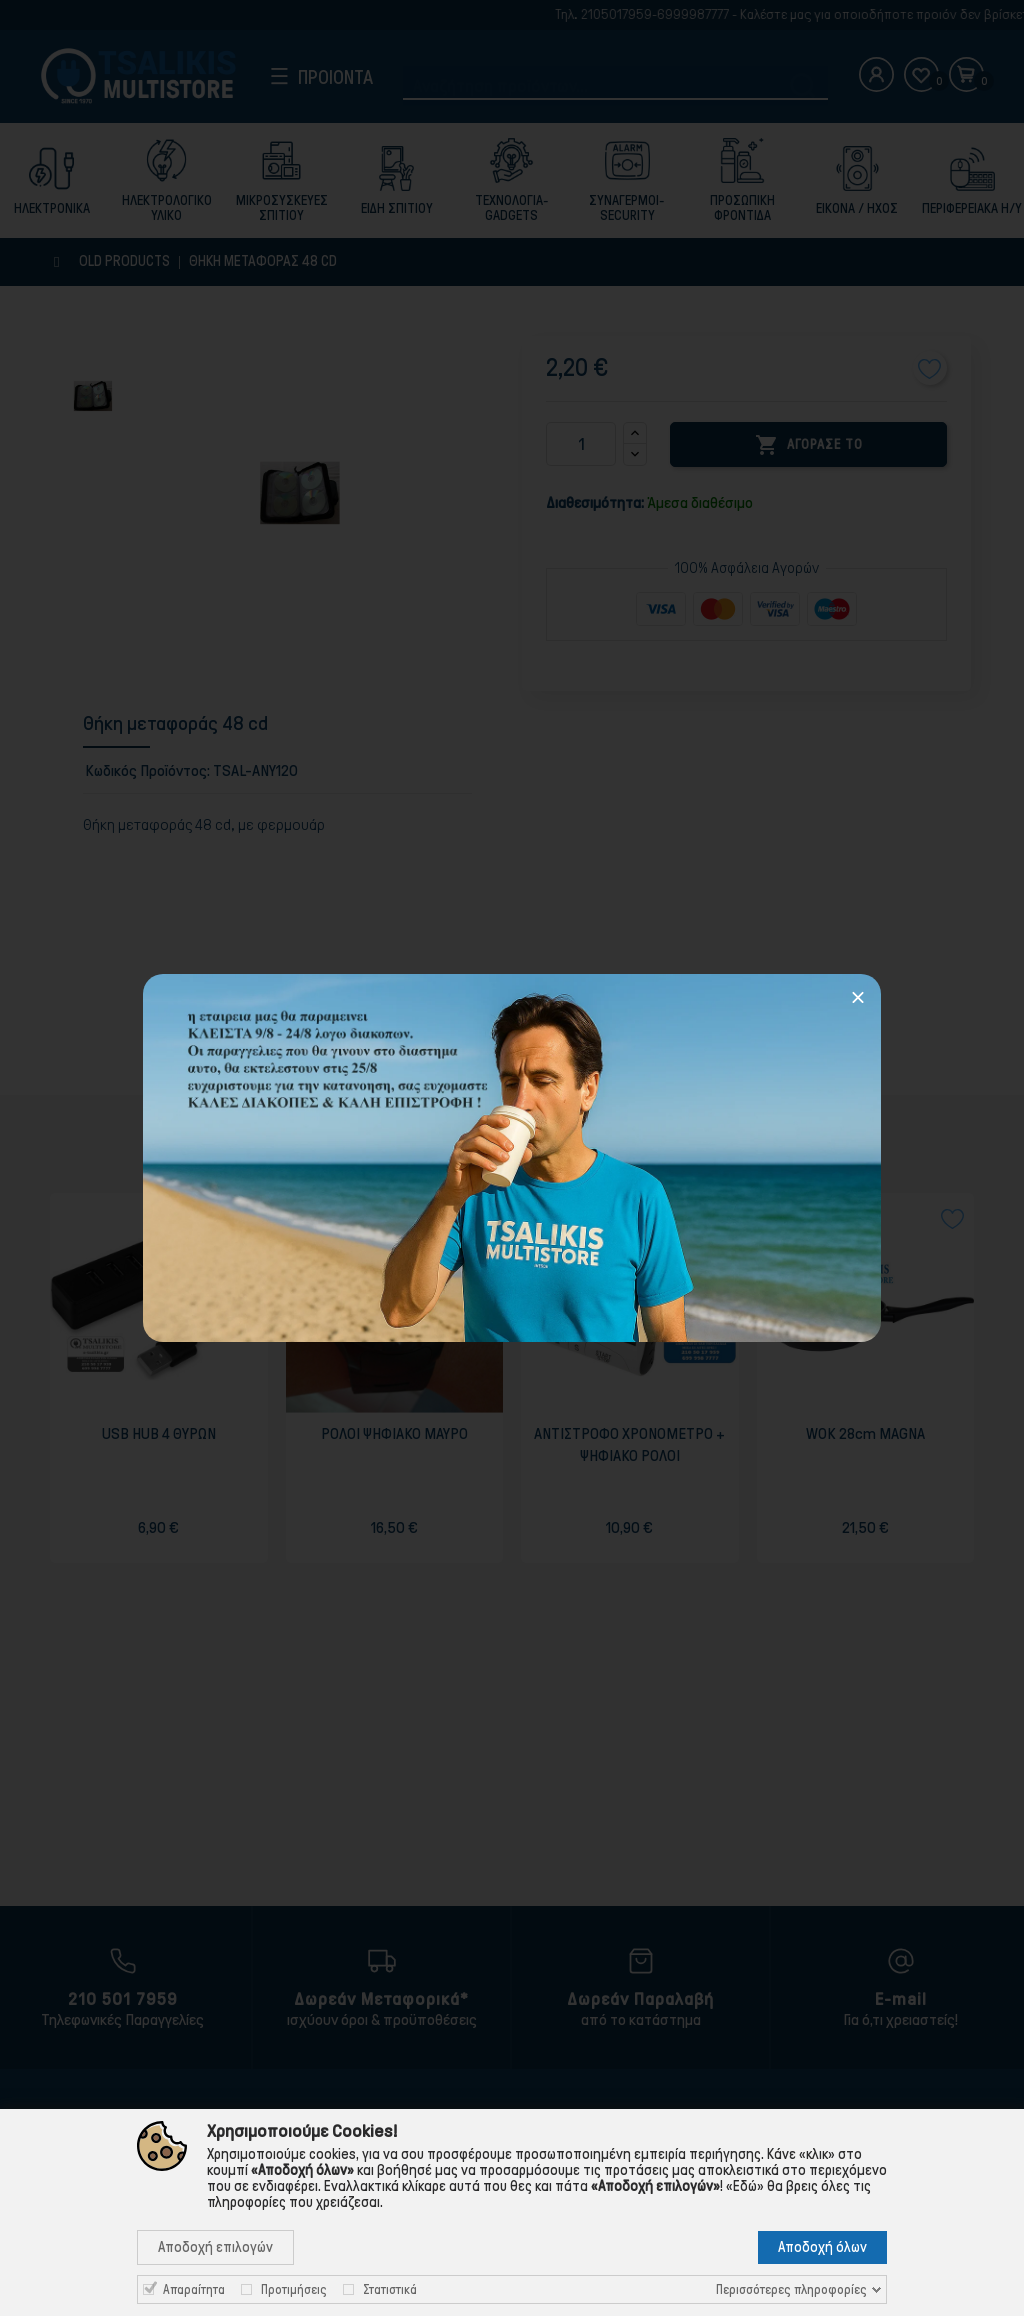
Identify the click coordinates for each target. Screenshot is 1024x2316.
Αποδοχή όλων (822, 2247)
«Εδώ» (745, 2186)
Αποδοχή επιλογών (215, 2247)
